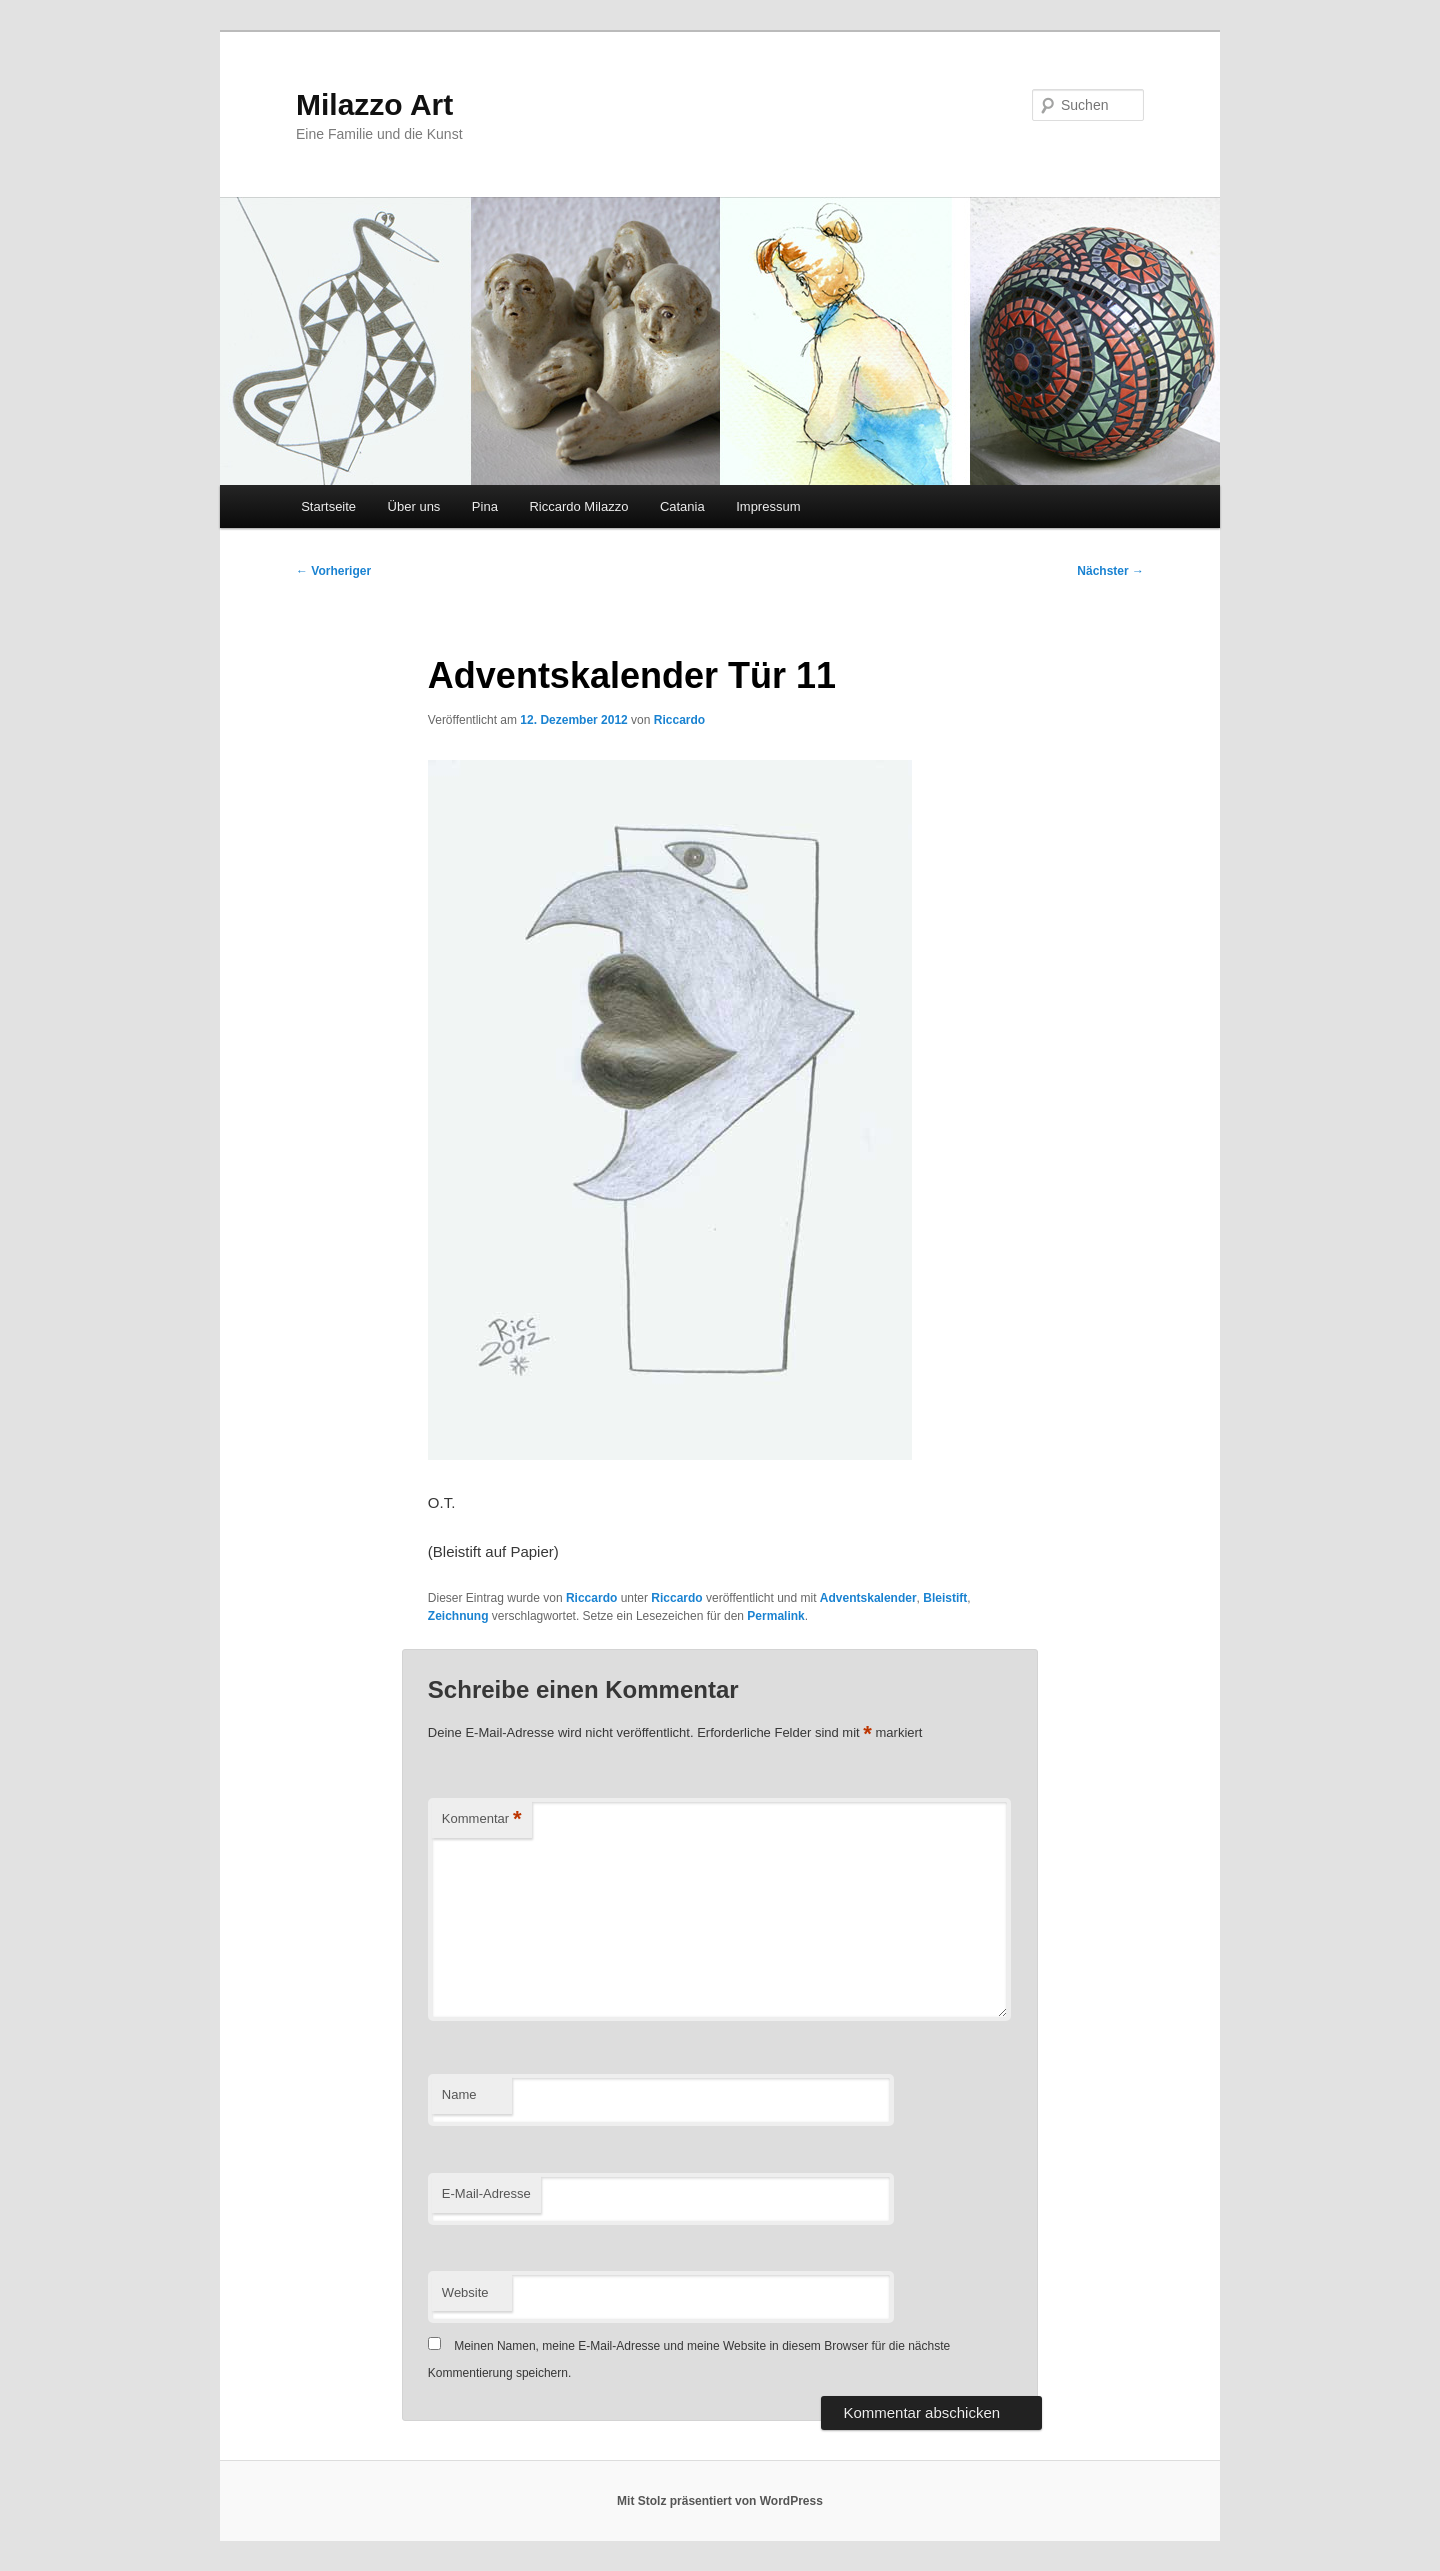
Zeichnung (458, 1616)
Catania (682, 506)
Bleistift (945, 1598)
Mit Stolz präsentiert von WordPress (720, 2501)
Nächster (1110, 571)
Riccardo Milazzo (578, 506)
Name (459, 2094)
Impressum (768, 506)
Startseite (328, 506)
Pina (485, 506)
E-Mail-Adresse (486, 2193)
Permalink (775, 1616)
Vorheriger (333, 571)
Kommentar (482, 1819)
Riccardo (679, 720)
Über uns (414, 506)
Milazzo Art (374, 104)
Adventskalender (868, 1598)
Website (465, 2292)
